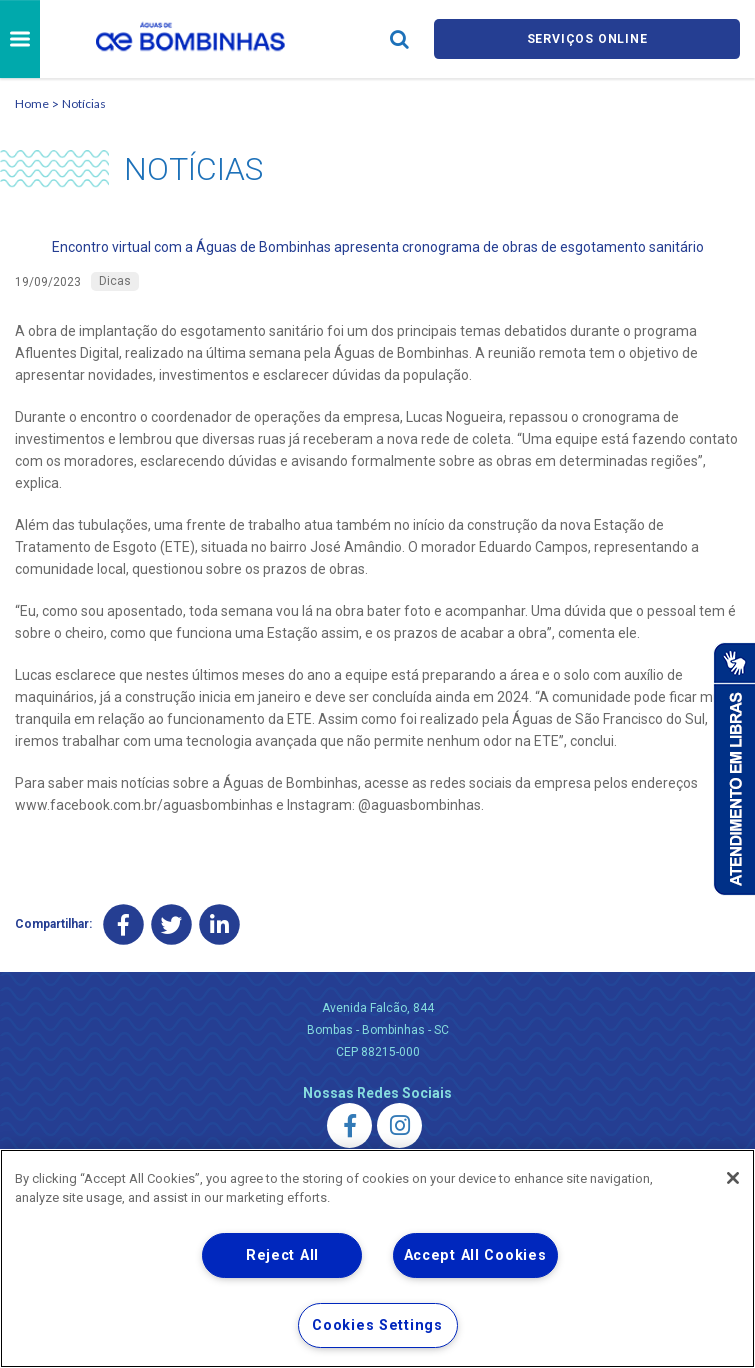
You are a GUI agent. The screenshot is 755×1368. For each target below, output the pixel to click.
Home (32, 103)
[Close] (733, 1178)
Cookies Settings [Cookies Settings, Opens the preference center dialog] (377, 1325)
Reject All (282, 1255)
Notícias (84, 103)
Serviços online (587, 38)
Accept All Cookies (475, 1255)
